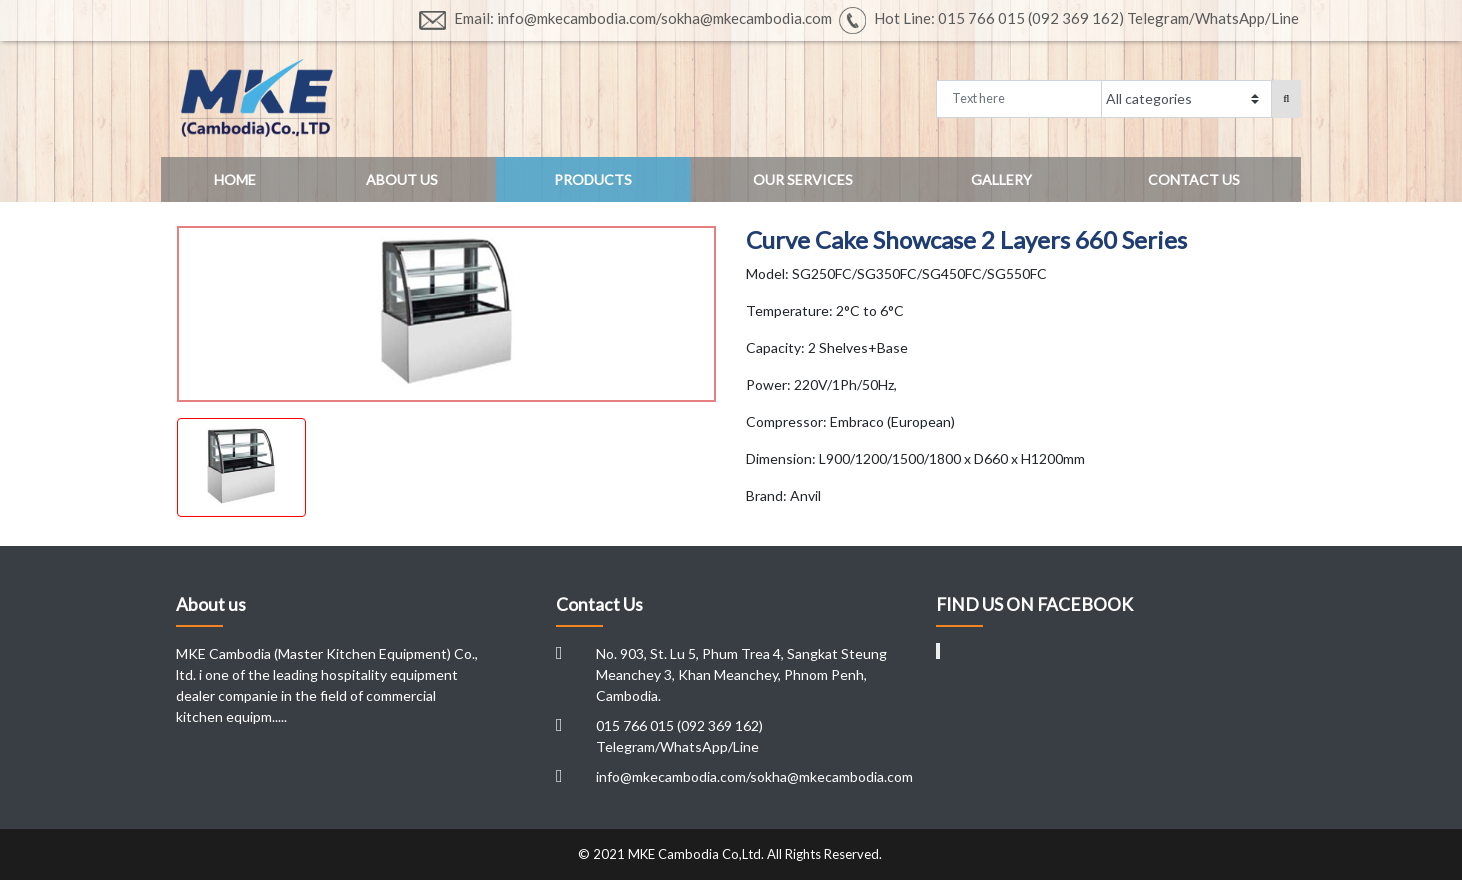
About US (402, 179)
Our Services (803, 179)
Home (235, 179)
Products (593, 179)
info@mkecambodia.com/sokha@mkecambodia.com (754, 776)
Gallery (1001, 179)
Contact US (1194, 179)
